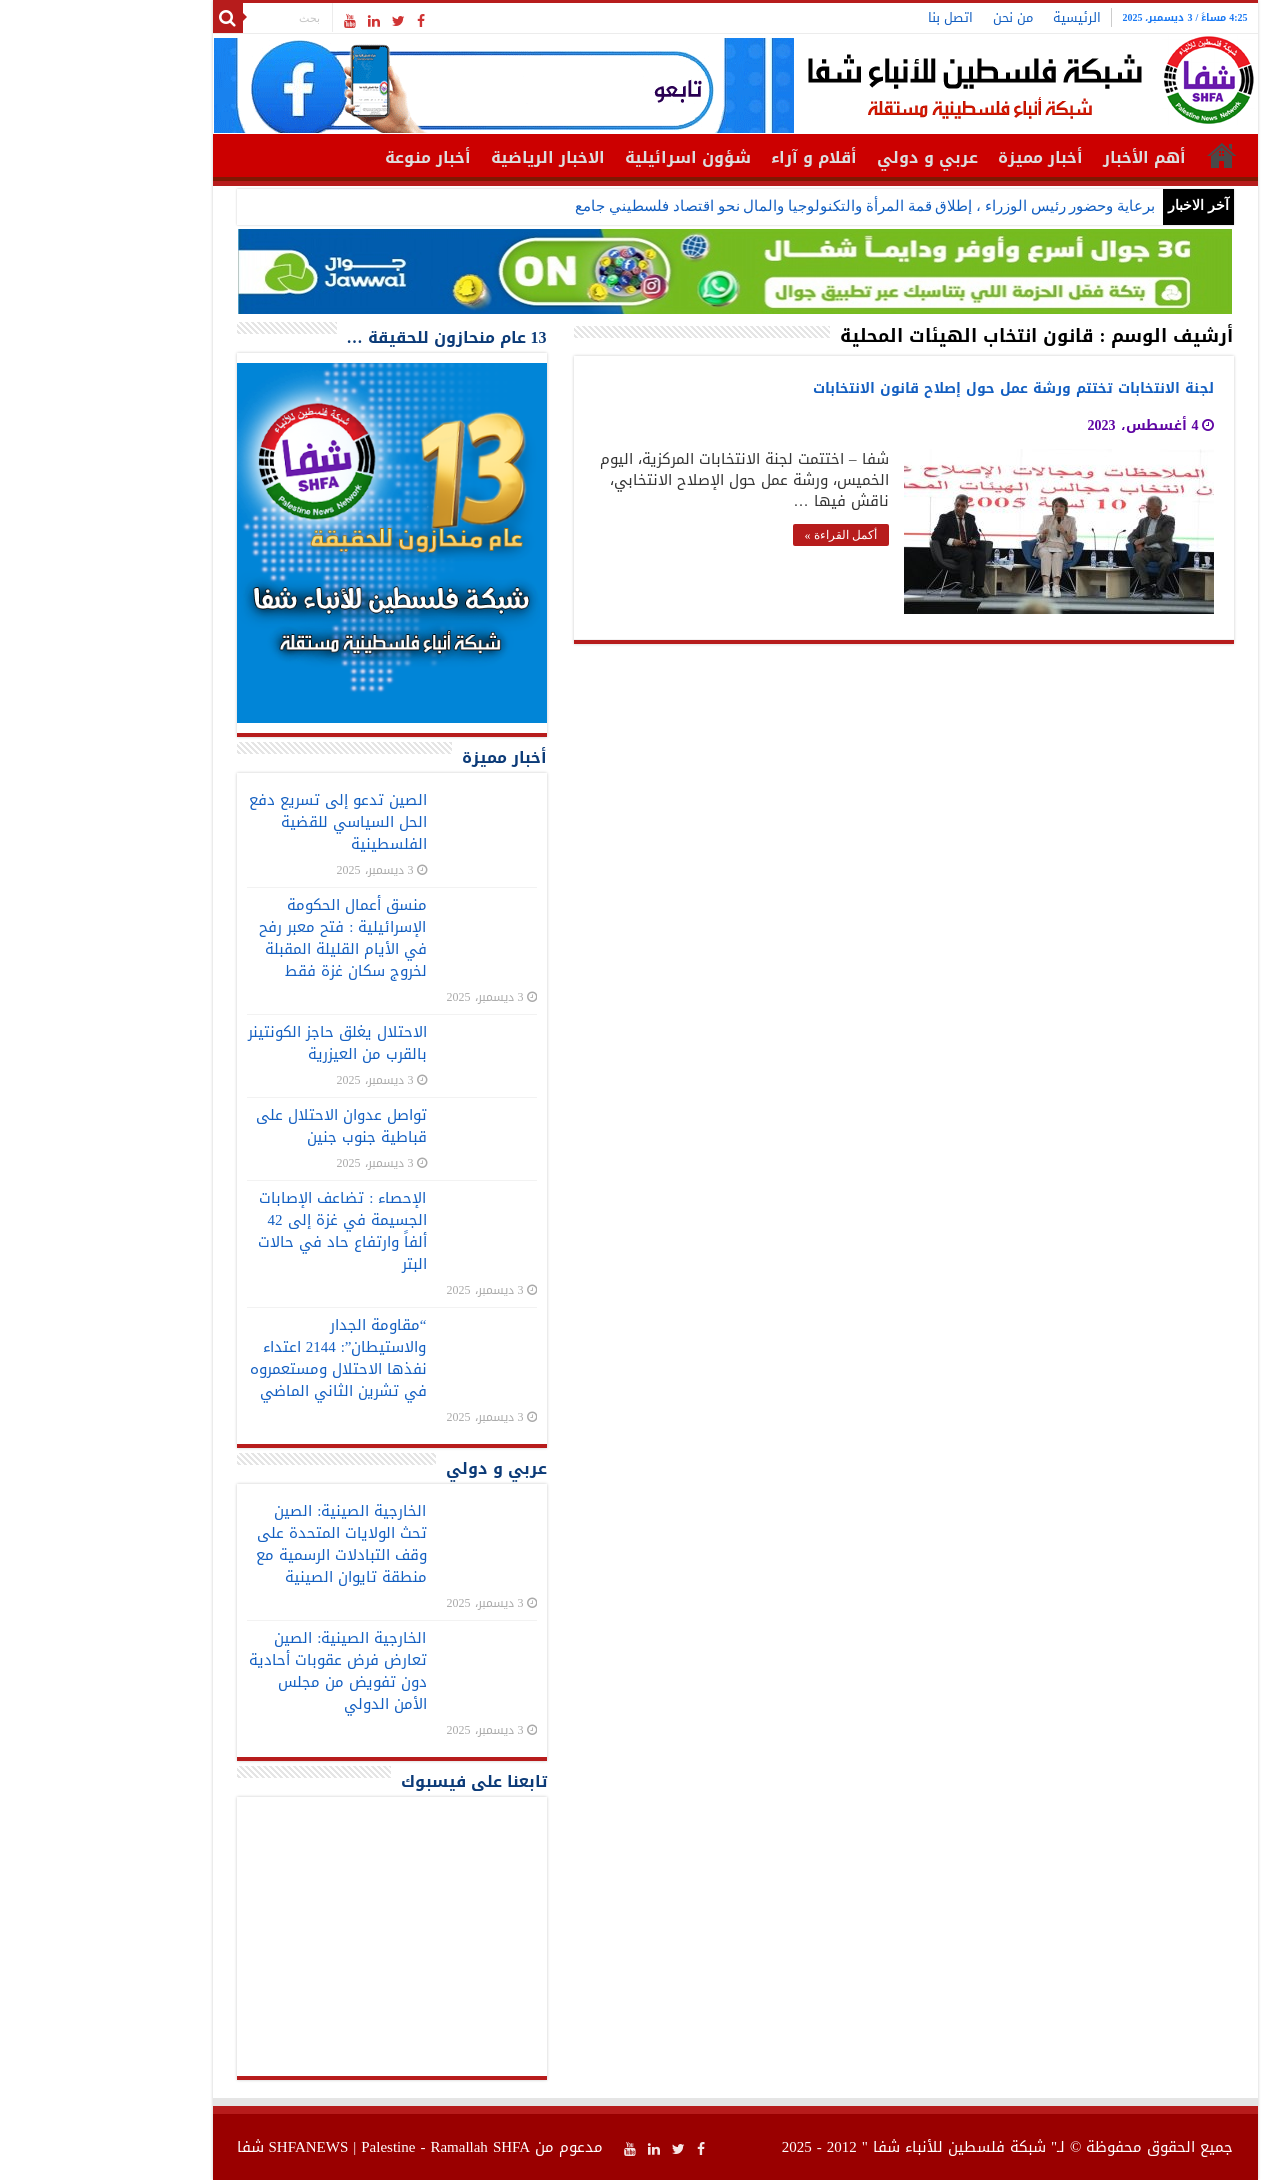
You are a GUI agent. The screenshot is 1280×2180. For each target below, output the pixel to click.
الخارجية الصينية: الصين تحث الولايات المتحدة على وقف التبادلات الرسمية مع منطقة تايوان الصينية (246, 1544)
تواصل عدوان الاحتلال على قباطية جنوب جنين (246, 1126)
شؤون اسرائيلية (593, 157)
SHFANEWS (214, 2147)
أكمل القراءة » (746, 535)
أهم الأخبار (1049, 157)
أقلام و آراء (719, 157)
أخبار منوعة (333, 157)
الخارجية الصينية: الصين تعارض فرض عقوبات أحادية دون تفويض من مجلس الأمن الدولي (243, 1671)
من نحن (918, 17)
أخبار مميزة (945, 157)
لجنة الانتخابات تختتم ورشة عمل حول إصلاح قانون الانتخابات (918, 388)
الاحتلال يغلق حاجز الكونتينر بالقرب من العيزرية (242, 1043)
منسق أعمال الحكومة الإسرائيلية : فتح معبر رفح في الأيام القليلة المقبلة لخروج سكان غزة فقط (247, 938)
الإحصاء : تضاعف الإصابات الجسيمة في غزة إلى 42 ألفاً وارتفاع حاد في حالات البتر (247, 1231)
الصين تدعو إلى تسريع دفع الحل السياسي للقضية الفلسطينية (243, 822)
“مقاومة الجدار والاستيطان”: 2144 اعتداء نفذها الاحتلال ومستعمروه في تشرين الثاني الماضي (243, 1358)
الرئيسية (982, 17)
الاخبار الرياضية (453, 157)
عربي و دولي (832, 157)
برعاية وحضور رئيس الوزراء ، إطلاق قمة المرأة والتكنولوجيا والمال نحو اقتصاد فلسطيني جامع (770, 206)
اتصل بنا (855, 17)
